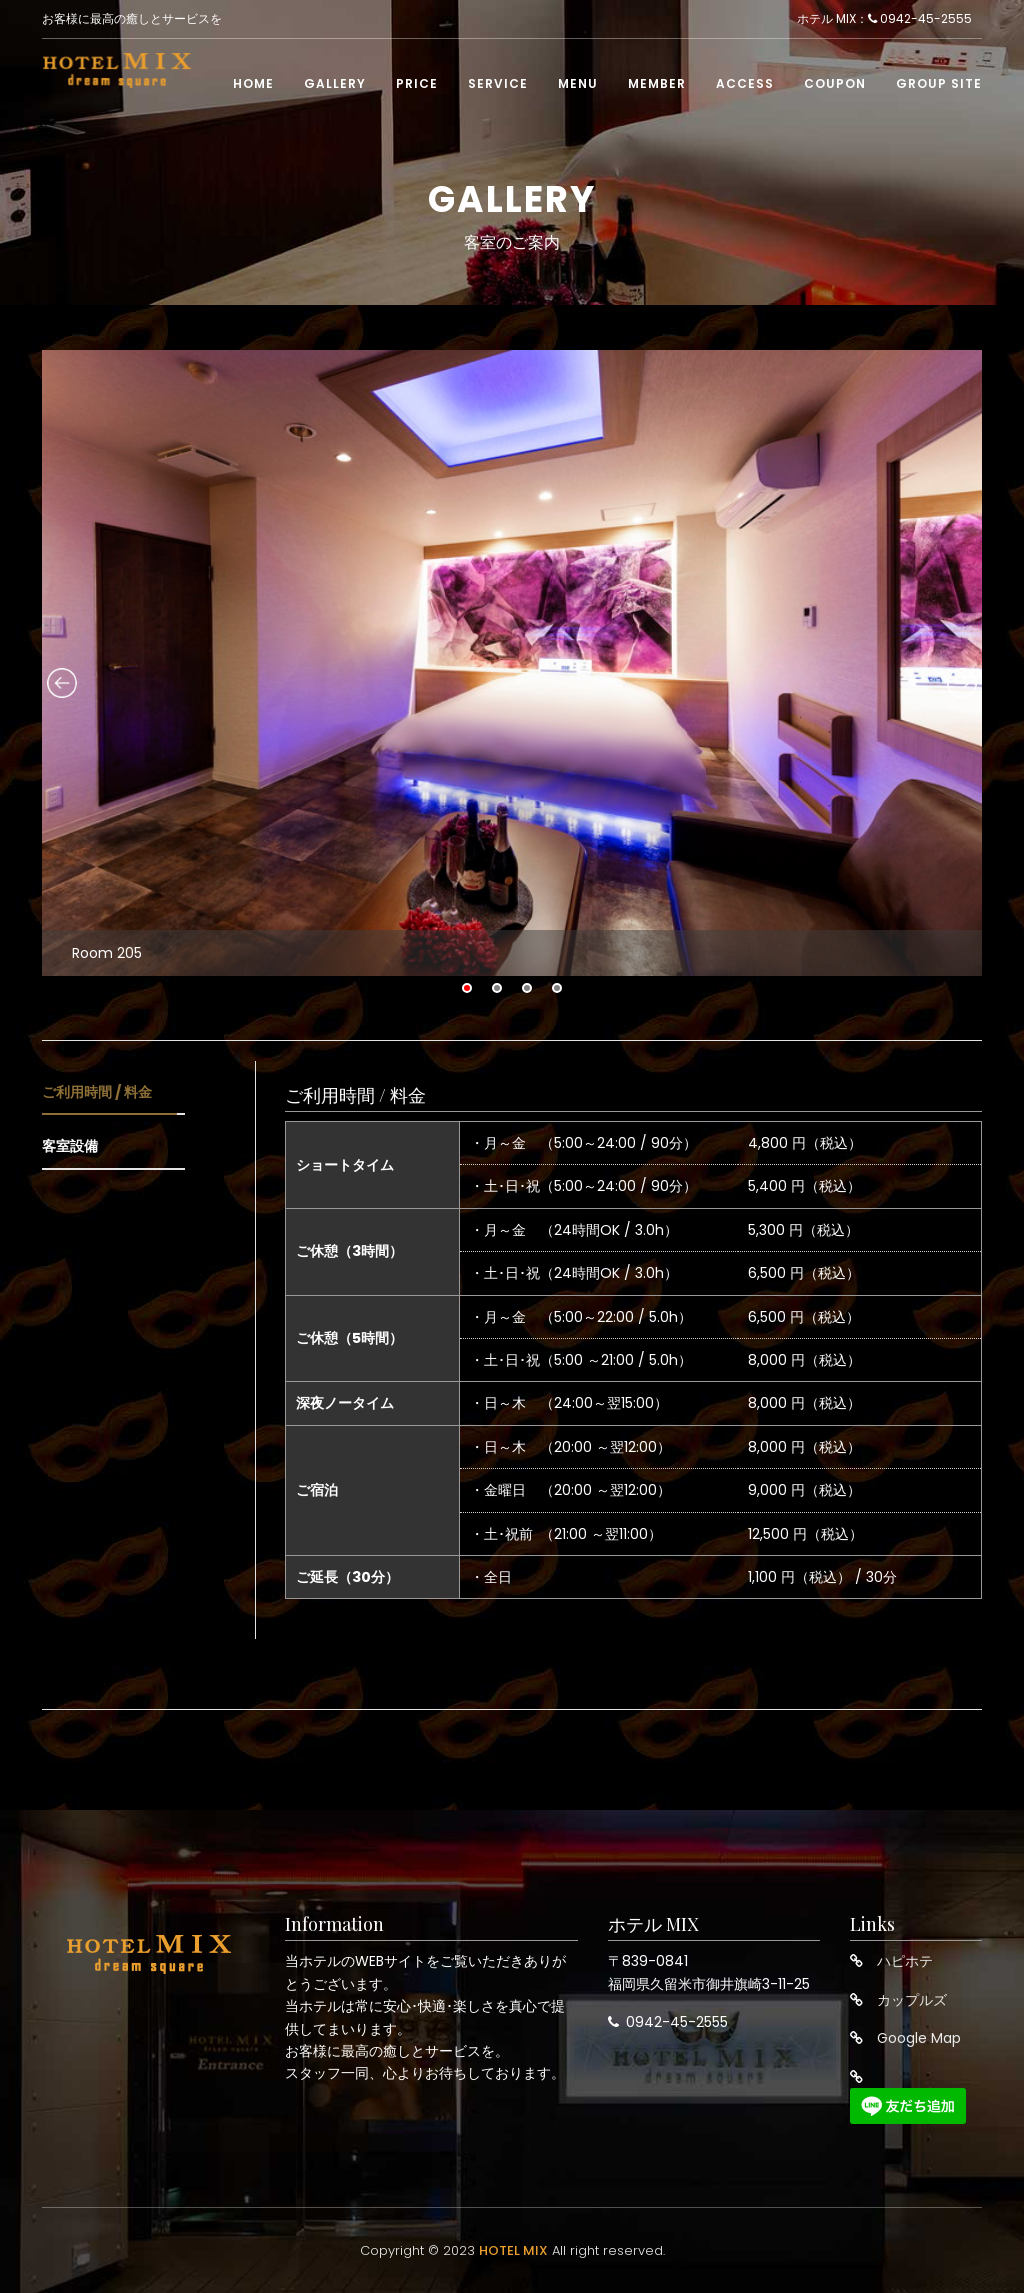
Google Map (919, 2038)
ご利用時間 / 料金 (97, 1092)
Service (498, 86)
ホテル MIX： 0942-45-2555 (884, 20)
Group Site (939, 86)
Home (253, 86)
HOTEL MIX (513, 2250)
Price (417, 86)
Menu (578, 86)
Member (657, 86)
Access (745, 86)
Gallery (335, 86)
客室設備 (70, 1146)
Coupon (835, 86)
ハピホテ (905, 1961)
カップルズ (912, 2000)
